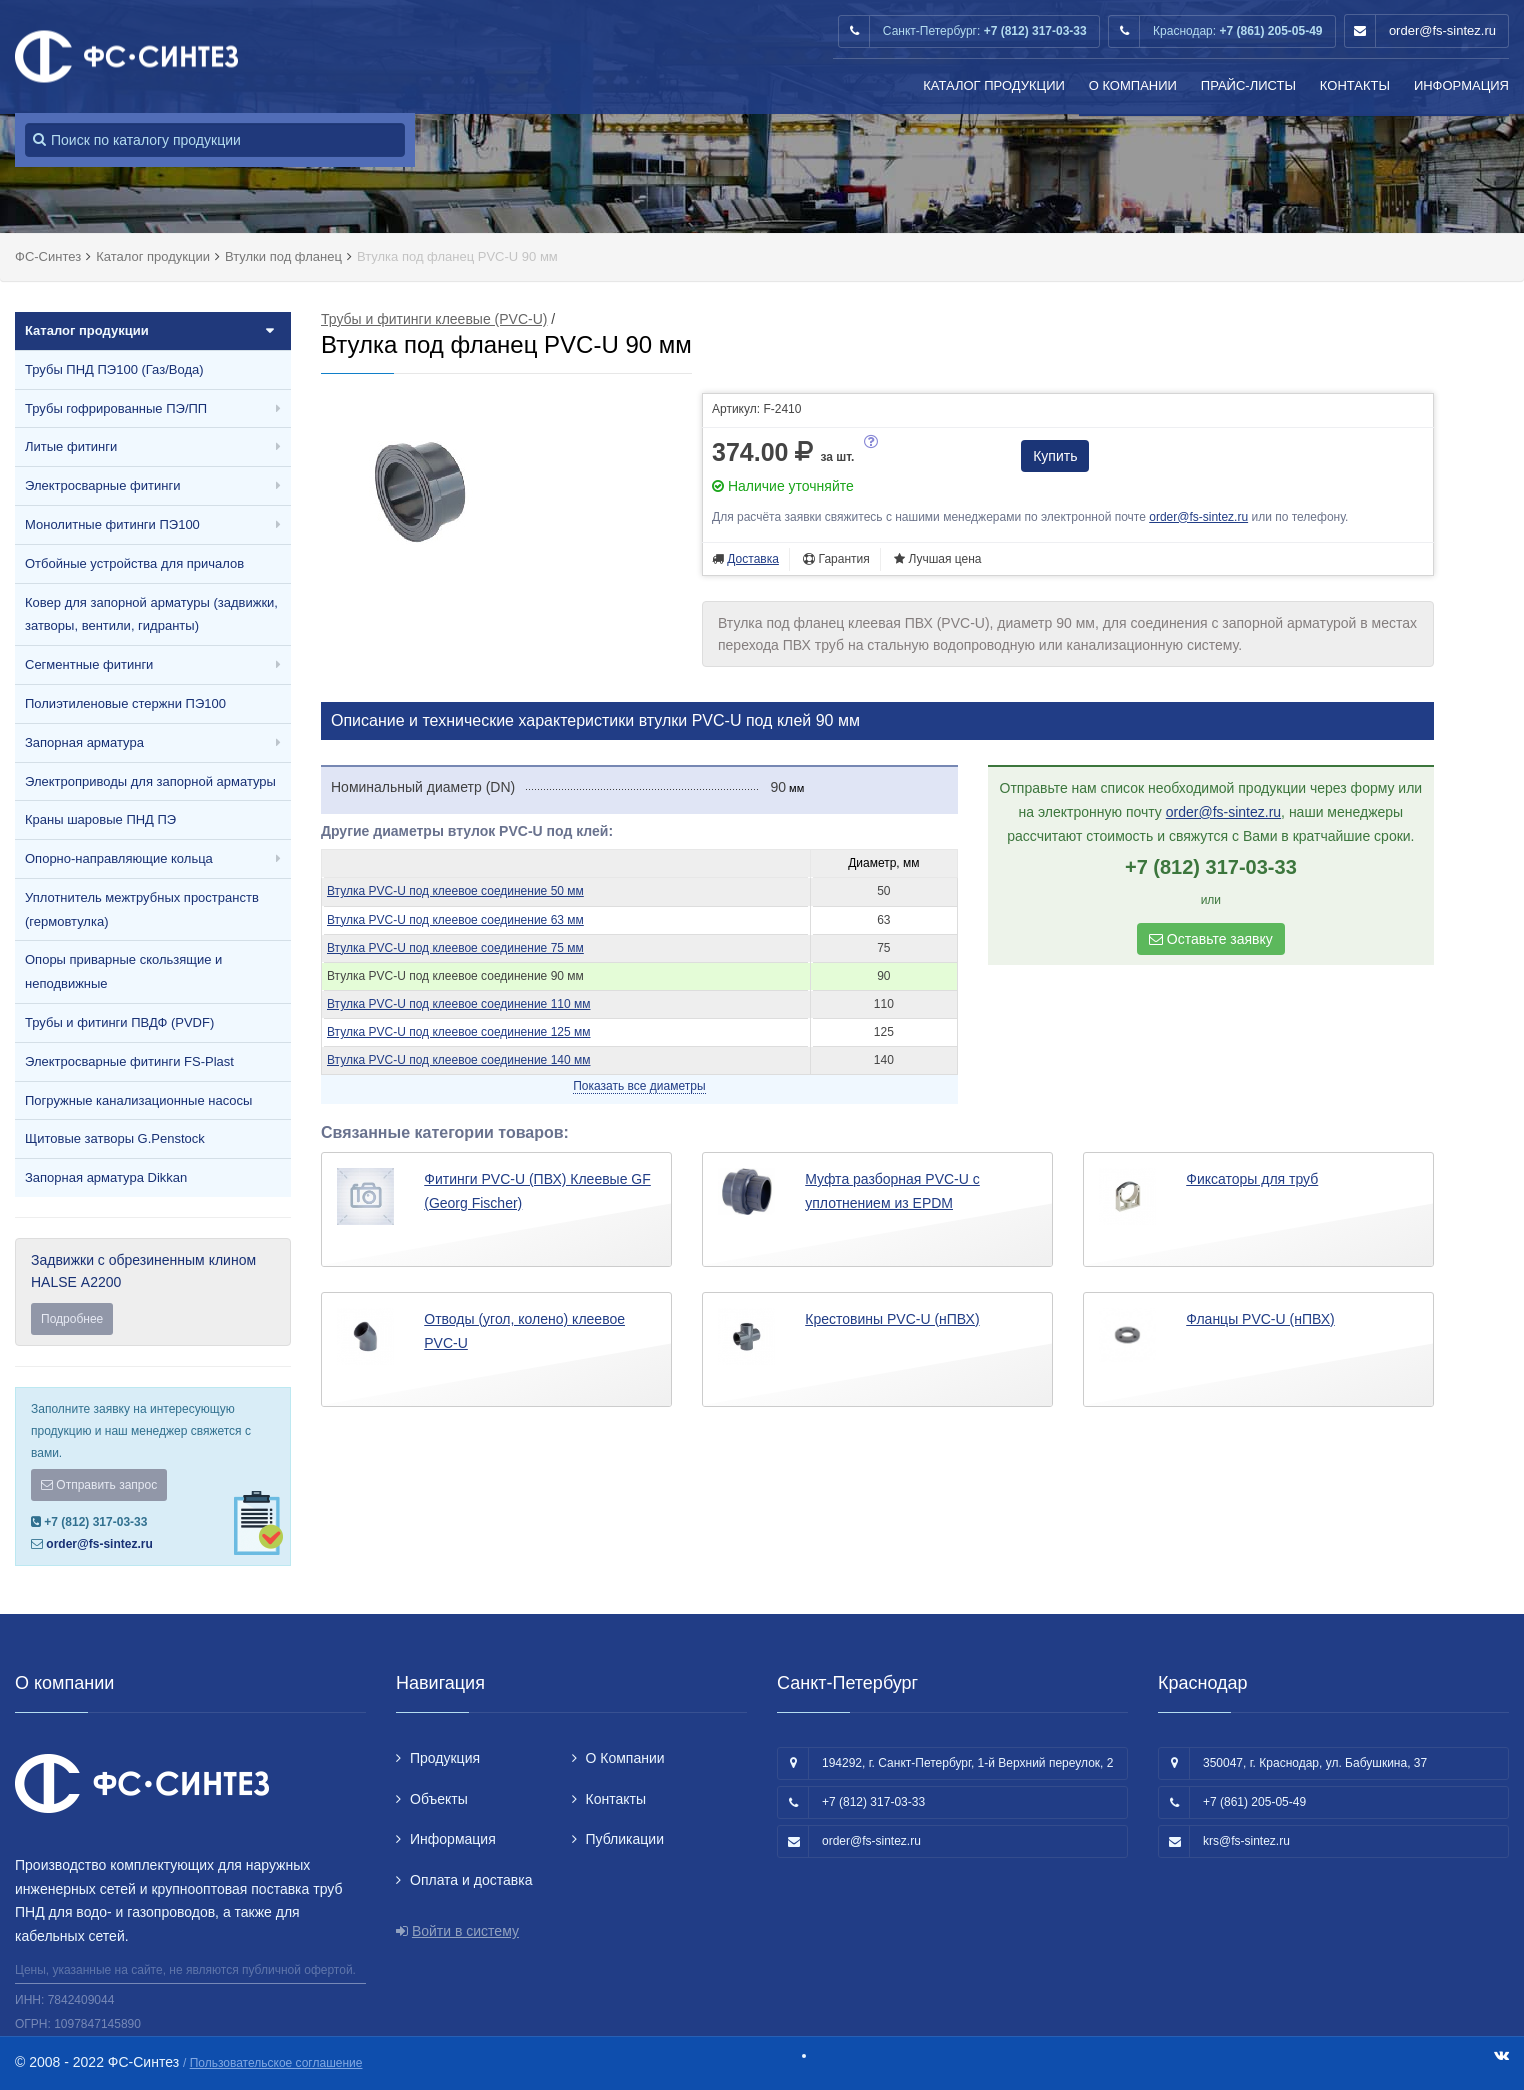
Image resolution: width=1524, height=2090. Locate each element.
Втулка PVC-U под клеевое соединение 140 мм (458, 1060)
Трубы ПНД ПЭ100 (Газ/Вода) (114, 369)
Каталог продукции (994, 85)
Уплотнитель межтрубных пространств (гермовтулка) (142, 909)
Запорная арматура (84, 742)
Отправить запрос (99, 1485)
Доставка (753, 559)
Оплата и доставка (471, 1880)
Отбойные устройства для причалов (134, 563)
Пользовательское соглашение (276, 2063)
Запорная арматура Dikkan (106, 1177)
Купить (1055, 456)
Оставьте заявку (1211, 939)
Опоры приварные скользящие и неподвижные (123, 971)
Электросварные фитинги (102, 485)
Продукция (445, 1758)
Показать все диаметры (639, 1086)
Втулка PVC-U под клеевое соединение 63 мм (455, 920)
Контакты (1355, 85)
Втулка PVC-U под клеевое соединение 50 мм (455, 891)
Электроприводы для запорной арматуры (150, 781)
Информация (1461, 85)
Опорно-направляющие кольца (119, 858)
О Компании (1133, 85)
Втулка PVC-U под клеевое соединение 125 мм (458, 1032)
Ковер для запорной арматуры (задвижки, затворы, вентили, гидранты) (151, 614)
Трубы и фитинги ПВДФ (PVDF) (119, 1022)
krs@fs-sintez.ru (1246, 1841)
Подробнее (72, 1319)
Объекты (439, 1799)
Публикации (625, 1839)
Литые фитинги (71, 446)
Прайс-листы (1248, 85)
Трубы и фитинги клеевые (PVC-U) (434, 319)
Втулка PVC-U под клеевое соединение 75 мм (455, 948)
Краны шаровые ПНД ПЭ (100, 819)
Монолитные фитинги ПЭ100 (112, 524)
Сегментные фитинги (89, 664)
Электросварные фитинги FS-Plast (129, 1061)
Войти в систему (465, 1931)
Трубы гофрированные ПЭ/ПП (116, 408)
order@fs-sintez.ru (1442, 30)
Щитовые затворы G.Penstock (115, 1138)
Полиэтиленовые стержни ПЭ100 (125, 703)
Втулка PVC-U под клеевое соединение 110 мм (458, 1004)
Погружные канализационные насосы (138, 1100)
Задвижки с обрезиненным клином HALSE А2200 (153, 1293)
